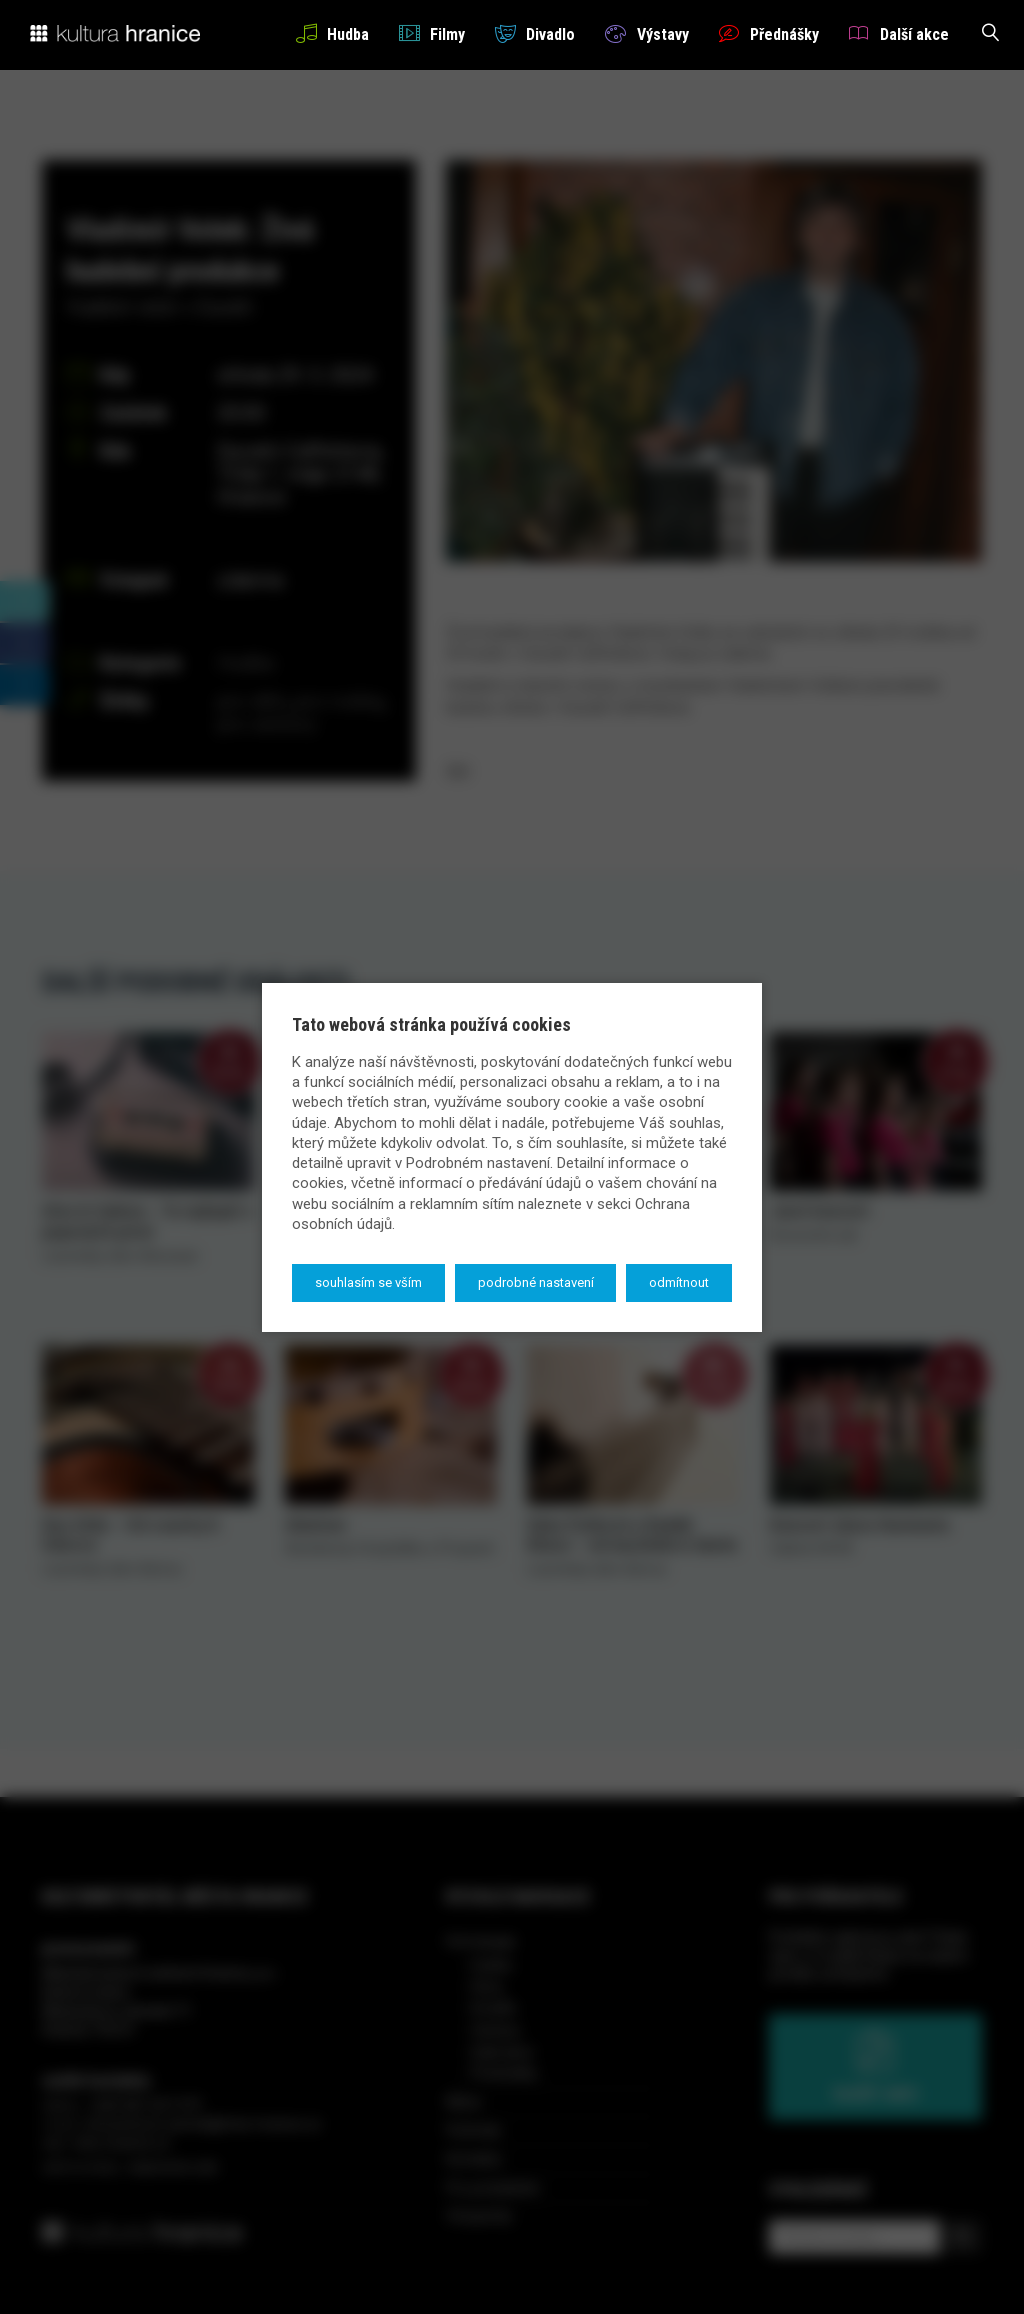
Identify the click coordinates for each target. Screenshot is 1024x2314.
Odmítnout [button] (679, 1282)
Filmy (432, 33)
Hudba (332, 33)
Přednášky (769, 33)
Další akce (899, 33)
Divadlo (535, 33)
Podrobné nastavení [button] (536, 1282)
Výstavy (646, 33)
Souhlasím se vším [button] (368, 1282)
